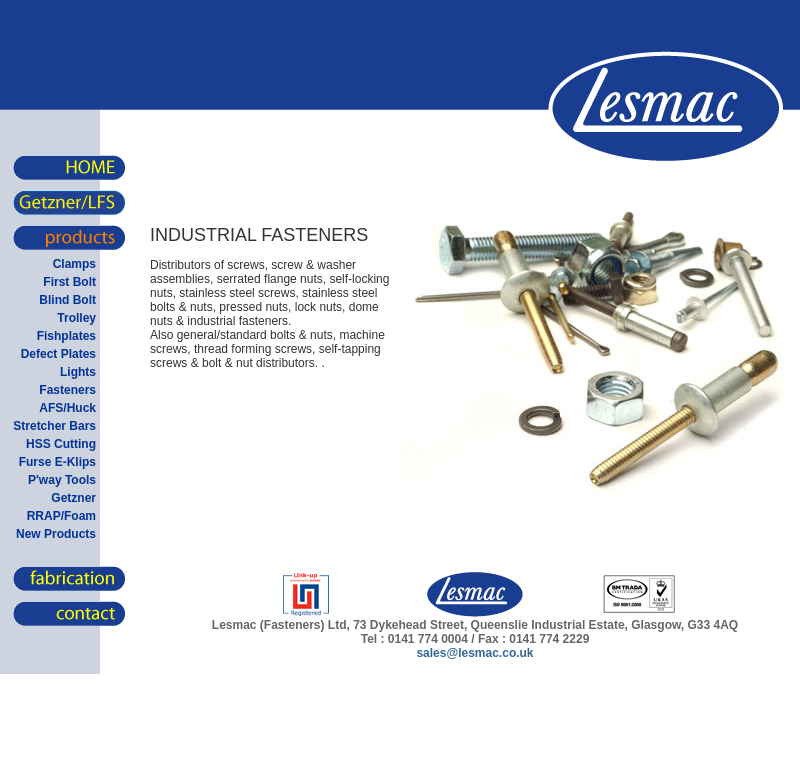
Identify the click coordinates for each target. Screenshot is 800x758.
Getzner (73, 498)
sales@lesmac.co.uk (474, 653)
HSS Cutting (61, 444)
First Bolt (69, 282)
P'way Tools (62, 480)
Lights (78, 372)
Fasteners (67, 390)
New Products (56, 534)
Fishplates (66, 336)
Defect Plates (58, 354)
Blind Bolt (67, 300)
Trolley (76, 318)
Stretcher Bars (54, 426)
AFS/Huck (67, 408)
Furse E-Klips (57, 462)
